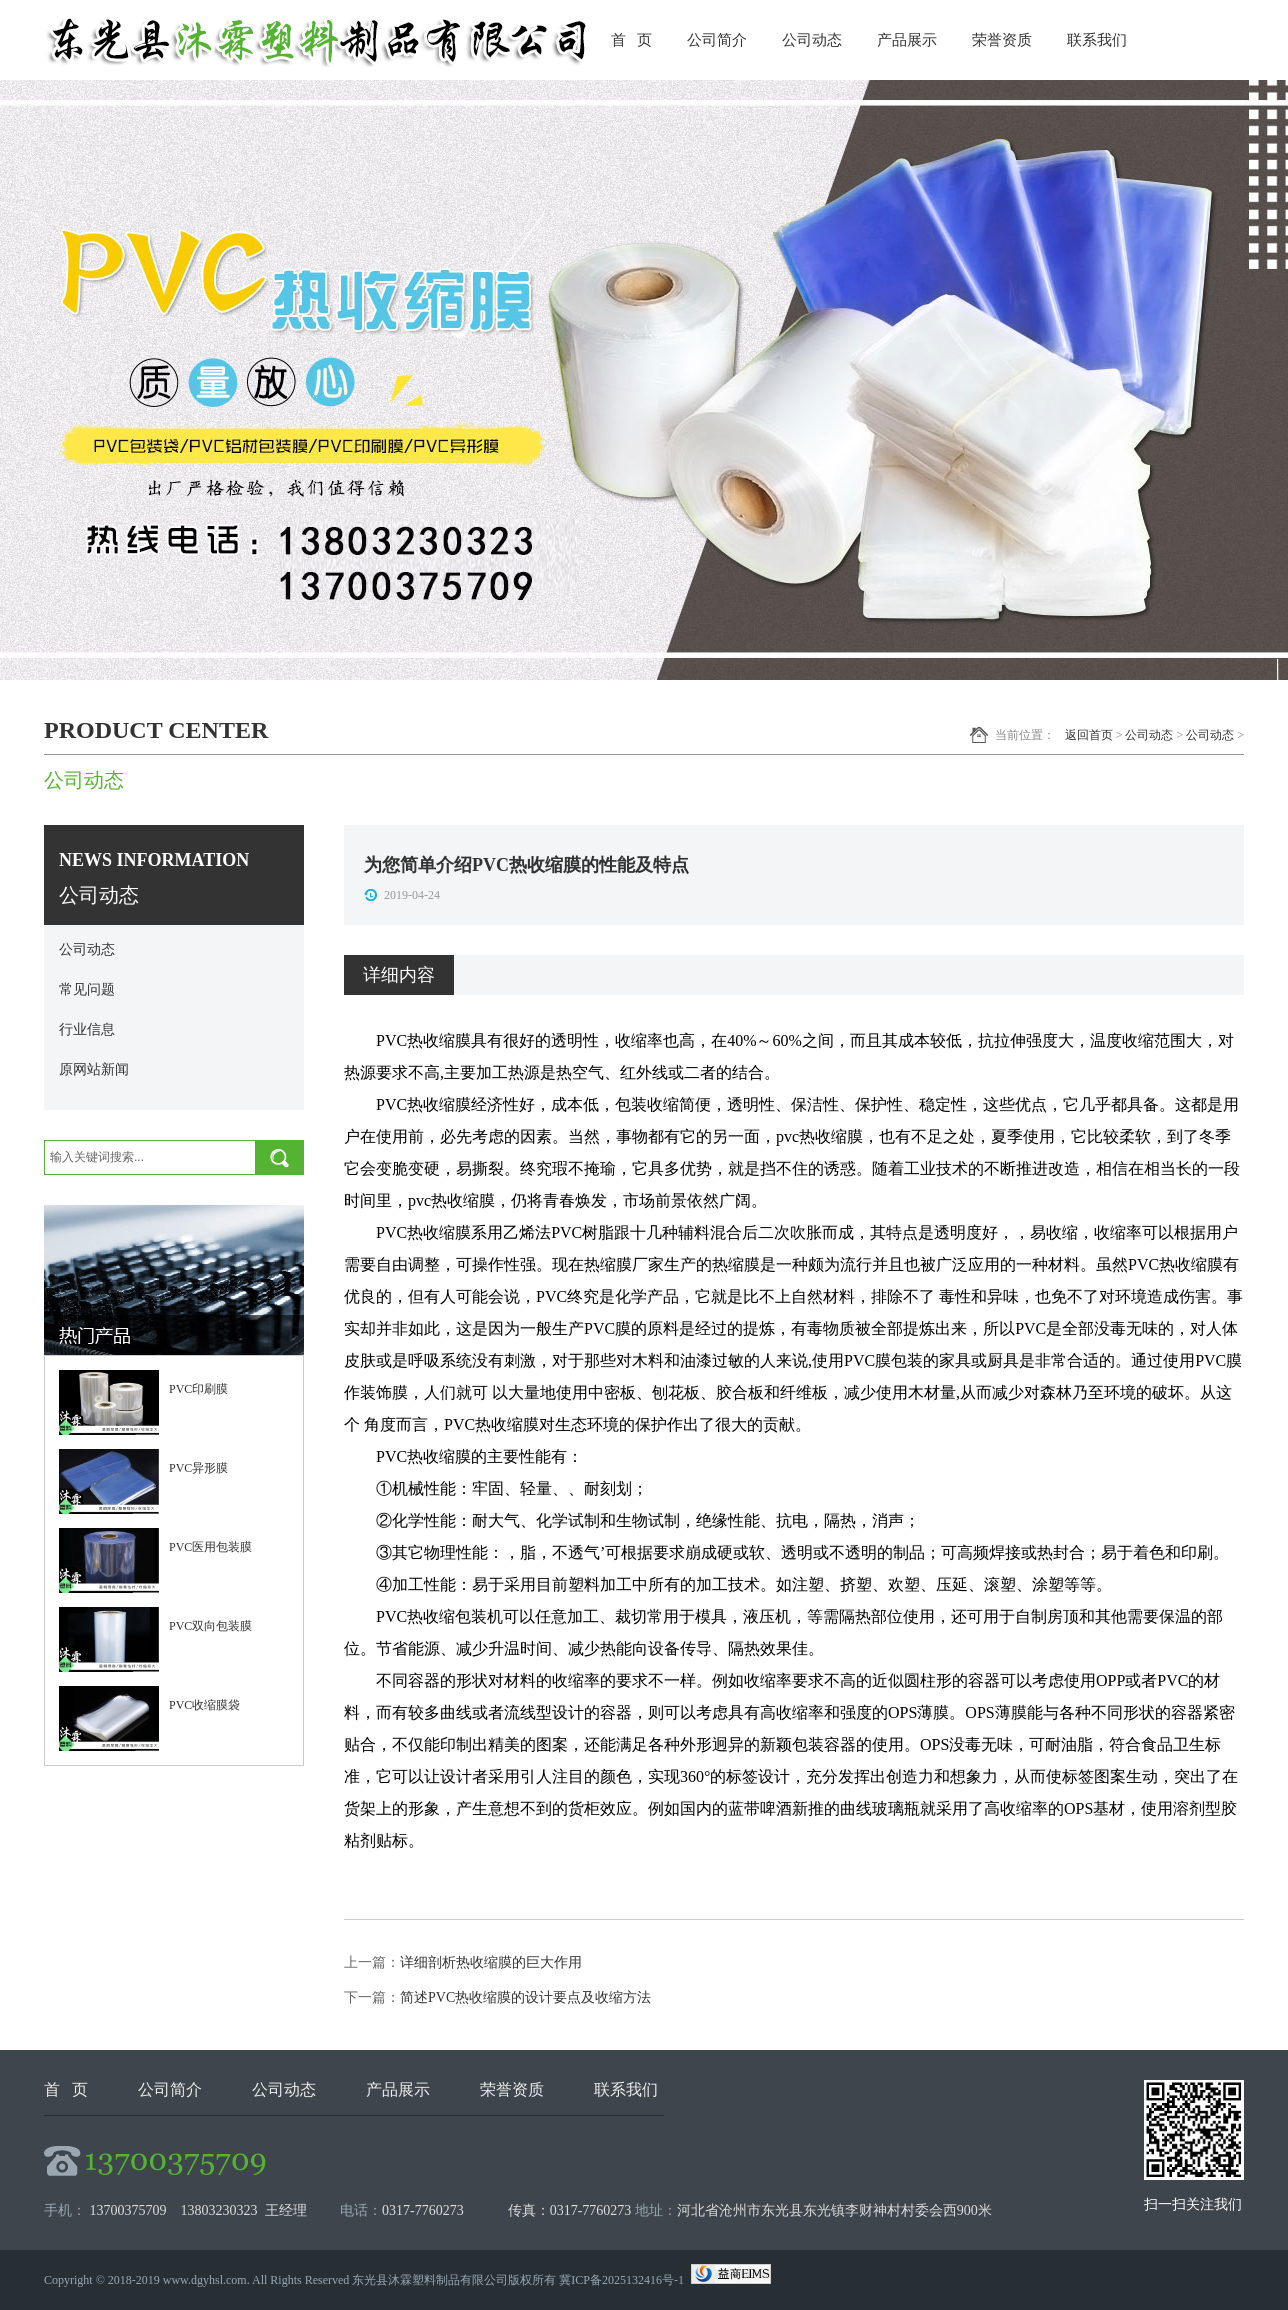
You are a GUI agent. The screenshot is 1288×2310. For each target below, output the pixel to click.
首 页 (631, 40)
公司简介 (717, 40)
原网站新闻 (94, 1069)
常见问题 (87, 989)
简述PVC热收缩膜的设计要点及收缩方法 (525, 1997)
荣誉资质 (1002, 40)
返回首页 (1089, 735)
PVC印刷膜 (198, 1389)
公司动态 (812, 40)
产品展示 (907, 40)
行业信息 (87, 1029)
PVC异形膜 (198, 1468)
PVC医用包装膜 (210, 1547)
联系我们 (1097, 40)
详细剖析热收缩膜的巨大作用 (491, 1962)
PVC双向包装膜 (210, 1626)
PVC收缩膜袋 (204, 1705)
